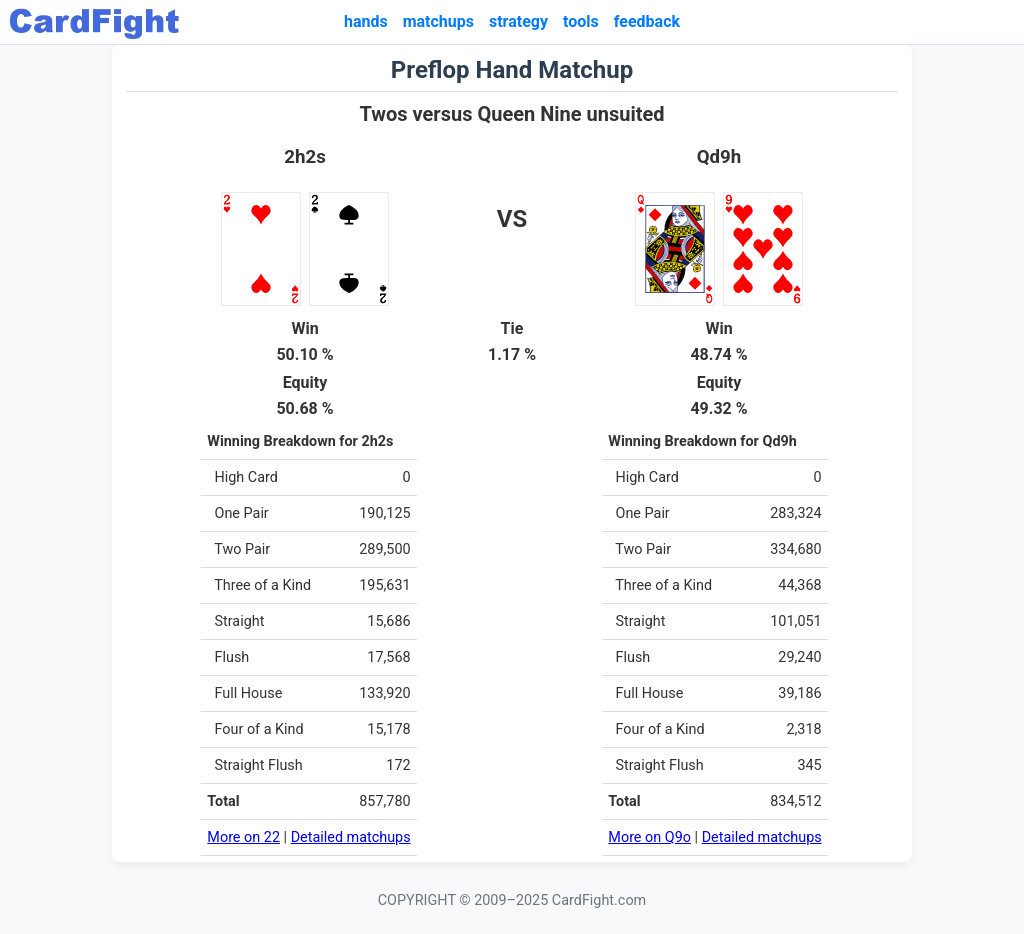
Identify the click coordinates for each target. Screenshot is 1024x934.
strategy (518, 21)
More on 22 (243, 837)
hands (366, 21)
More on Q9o (649, 837)
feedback (647, 21)
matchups (438, 21)
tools (581, 21)
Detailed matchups (351, 837)
